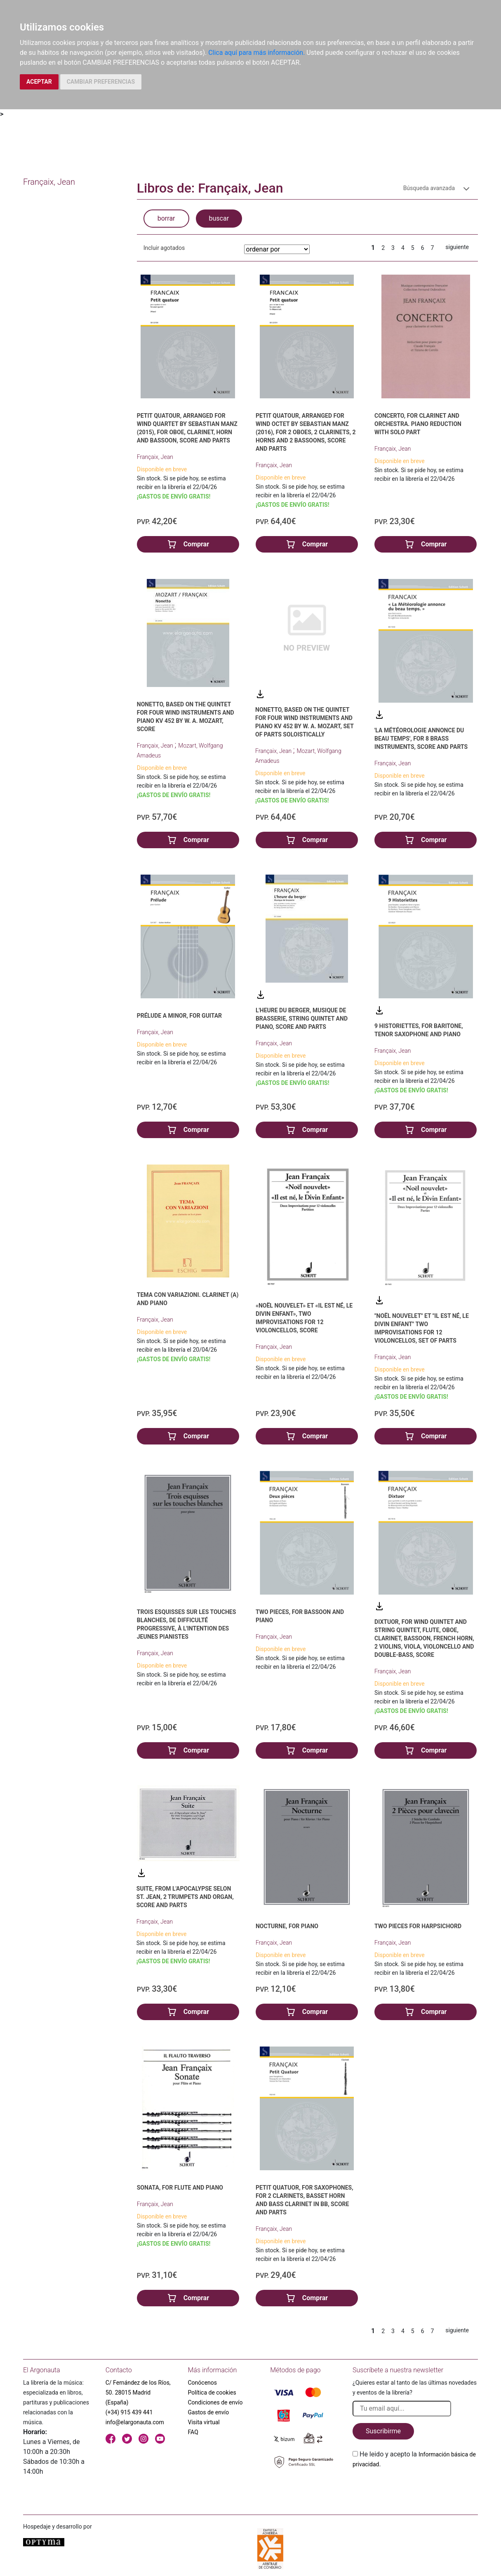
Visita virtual (204, 2422)
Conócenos (202, 2382)
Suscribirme (383, 2431)
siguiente (457, 247)
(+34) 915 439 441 (129, 2412)
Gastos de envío (208, 2412)
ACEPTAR (39, 81)
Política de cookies (212, 2392)
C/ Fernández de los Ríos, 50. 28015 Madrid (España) (138, 2392)
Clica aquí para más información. (256, 52)
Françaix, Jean (155, 457)
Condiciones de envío (215, 2402)
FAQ (193, 2432)
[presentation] (415, 2488)
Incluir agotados (164, 248)
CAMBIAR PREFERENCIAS (101, 81)
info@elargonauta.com (135, 2422)
